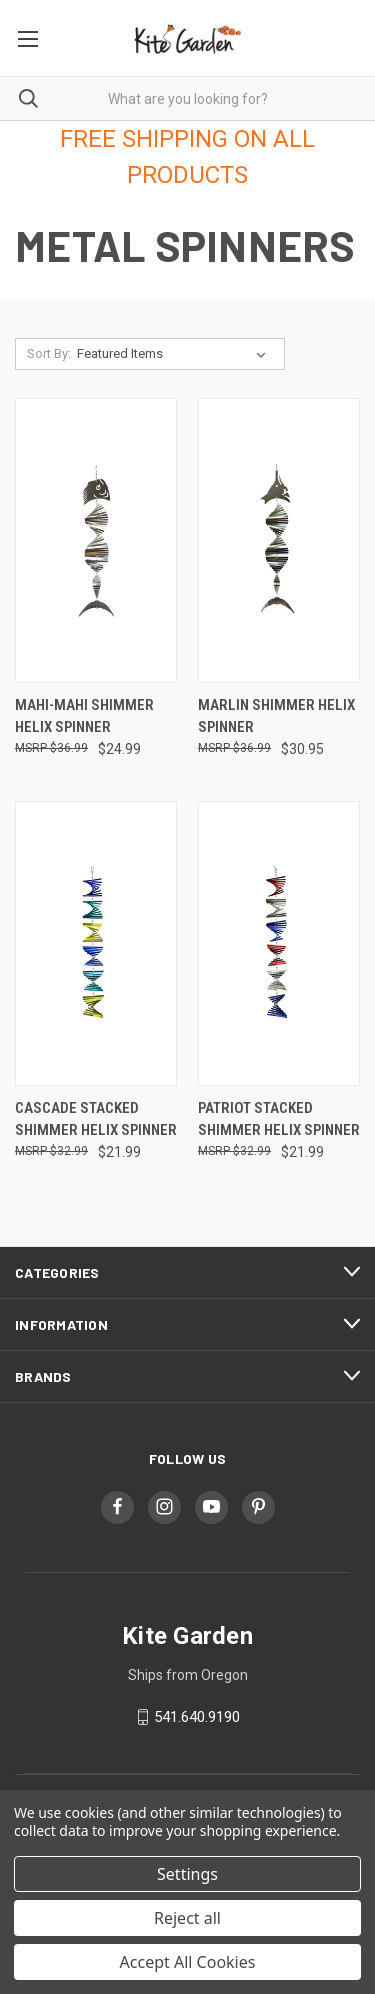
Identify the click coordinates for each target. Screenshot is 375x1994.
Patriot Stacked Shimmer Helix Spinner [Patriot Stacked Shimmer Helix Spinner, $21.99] (279, 1119)
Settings (187, 1874)
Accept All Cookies (188, 1962)
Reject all (187, 1918)
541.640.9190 (197, 1717)
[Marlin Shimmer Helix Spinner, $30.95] (279, 540)
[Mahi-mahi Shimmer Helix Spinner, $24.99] (96, 540)
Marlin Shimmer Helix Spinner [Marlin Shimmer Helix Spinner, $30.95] (276, 716)
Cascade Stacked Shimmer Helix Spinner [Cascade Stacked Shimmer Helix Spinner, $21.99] (96, 1119)
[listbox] (175, 354)
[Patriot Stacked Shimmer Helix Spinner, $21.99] (279, 943)
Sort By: (49, 353)
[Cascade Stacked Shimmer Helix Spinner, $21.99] (96, 943)
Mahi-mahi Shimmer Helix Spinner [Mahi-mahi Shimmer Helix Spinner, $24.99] (84, 716)
